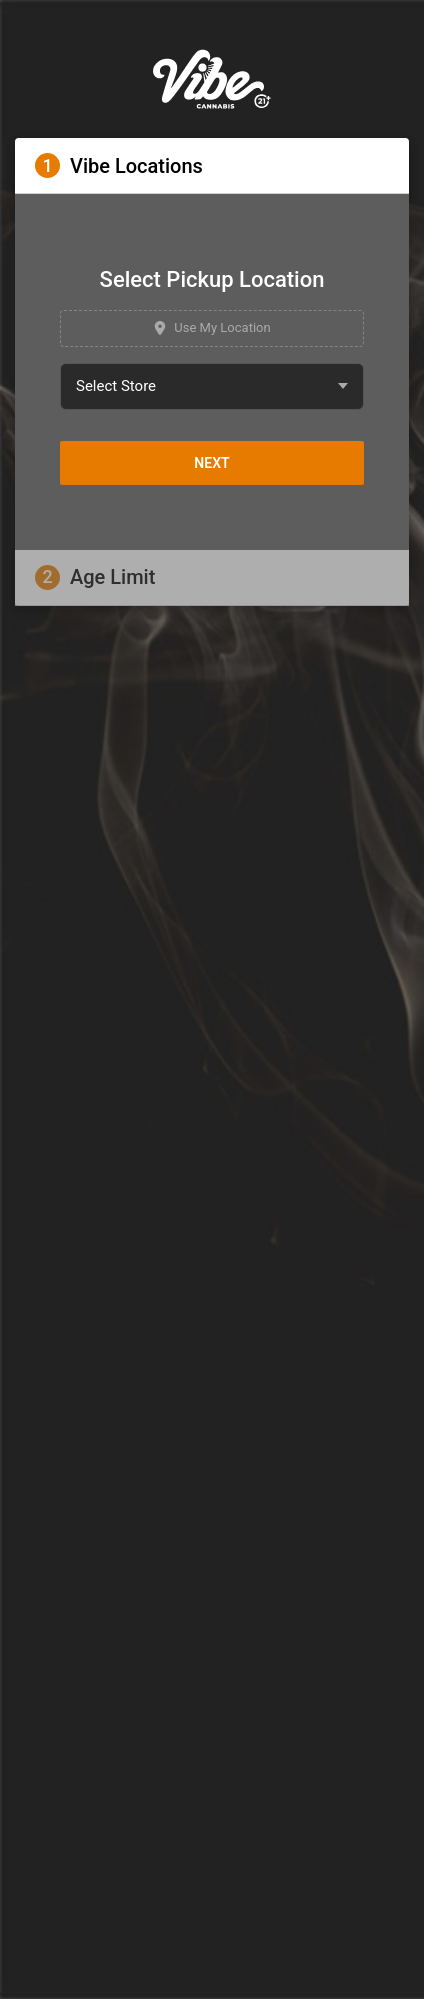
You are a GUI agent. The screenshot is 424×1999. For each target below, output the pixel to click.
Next (211, 463)
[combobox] (212, 386)
